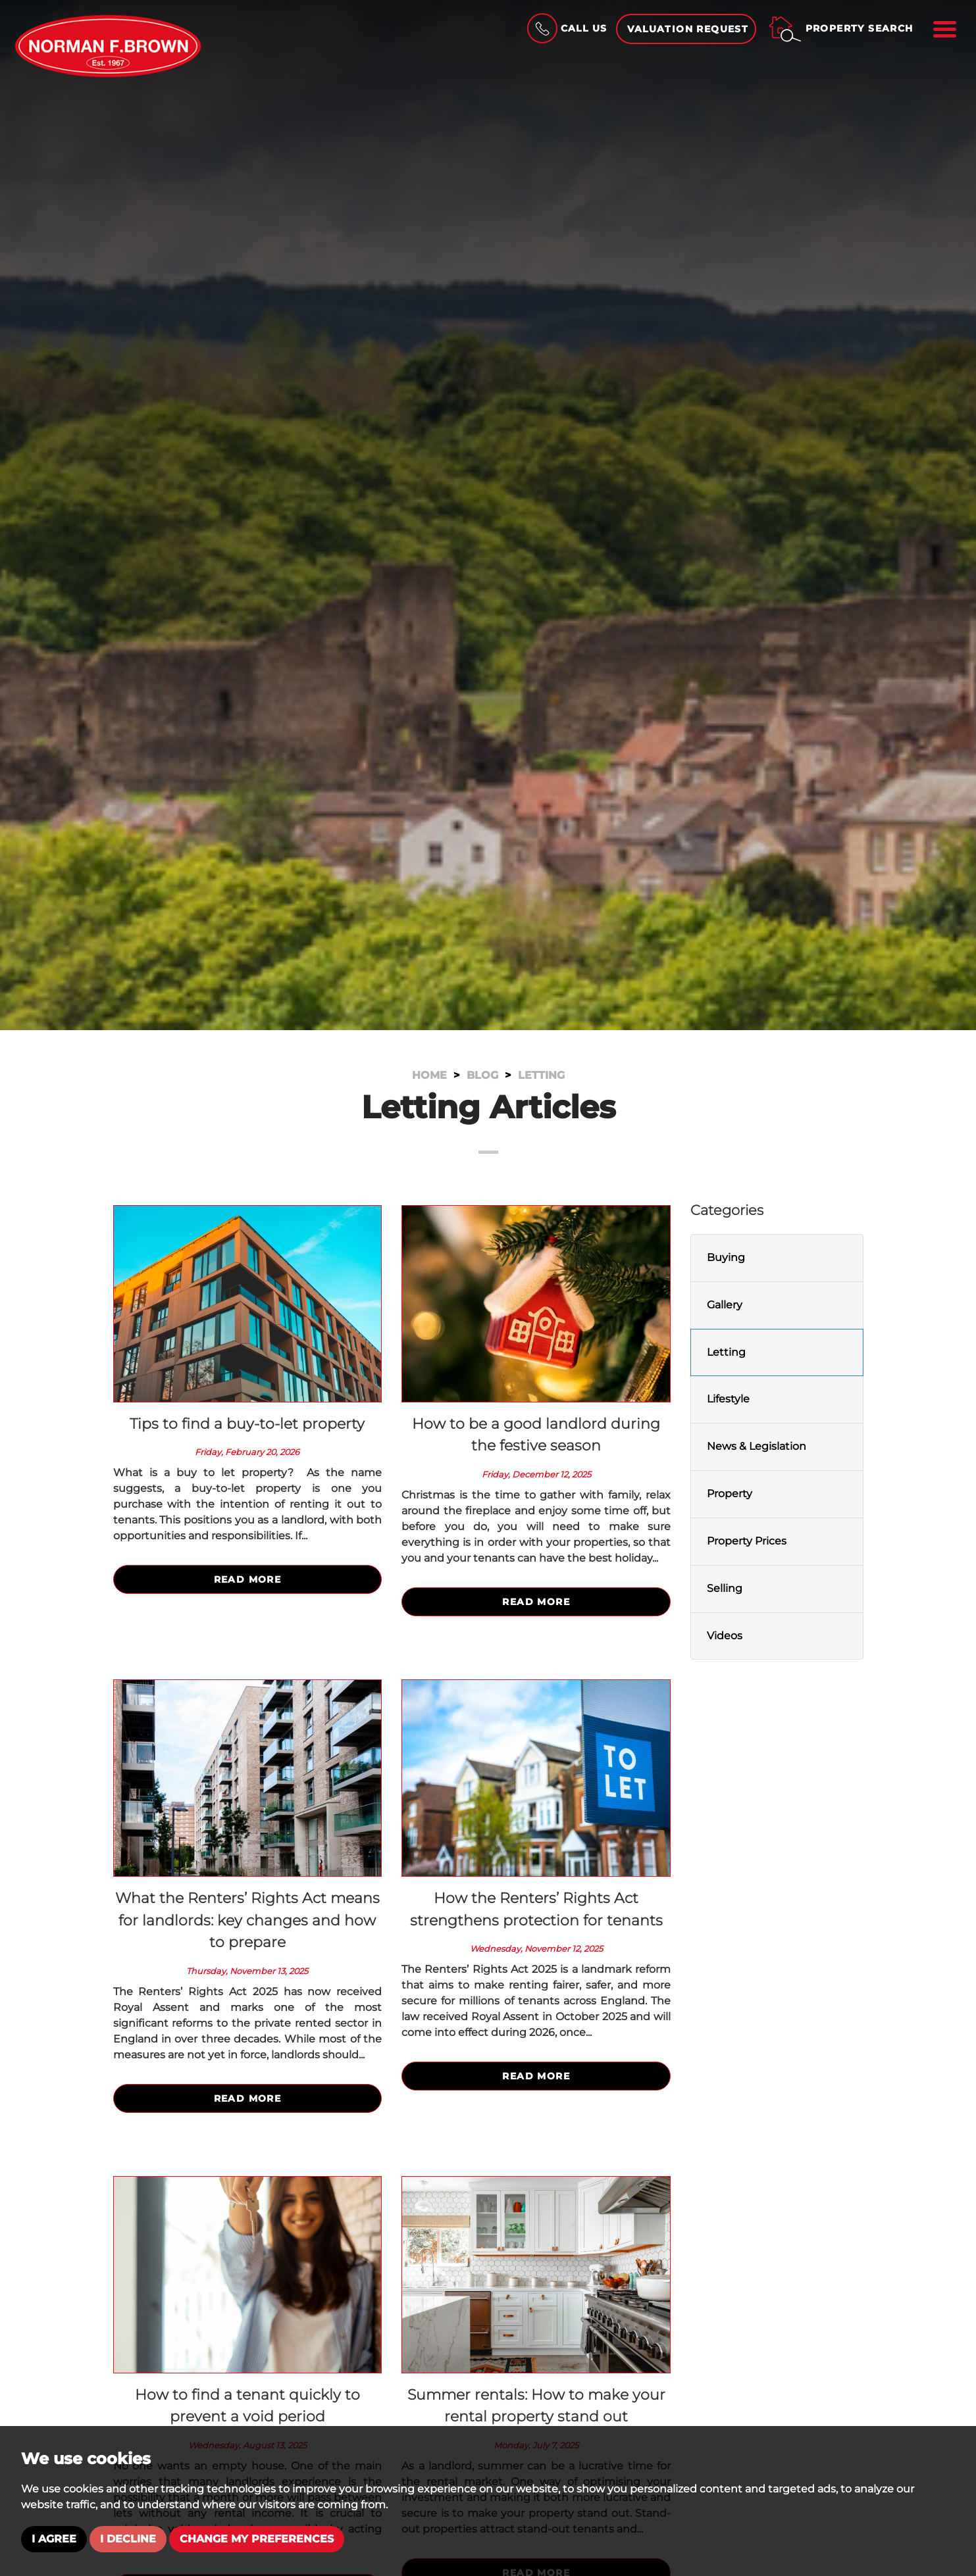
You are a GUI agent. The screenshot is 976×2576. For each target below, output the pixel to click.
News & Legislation (756, 1446)
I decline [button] (128, 2539)
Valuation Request (687, 29)
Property (729, 1493)
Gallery (724, 1305)
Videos (724, 1635)
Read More (248, 1579)
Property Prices (746, 1541)
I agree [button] (54, 2539)
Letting (726, 1352)
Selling (724, 1588)
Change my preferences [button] (257, 2539)
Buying (726, 1257)
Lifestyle (728, 1399)
